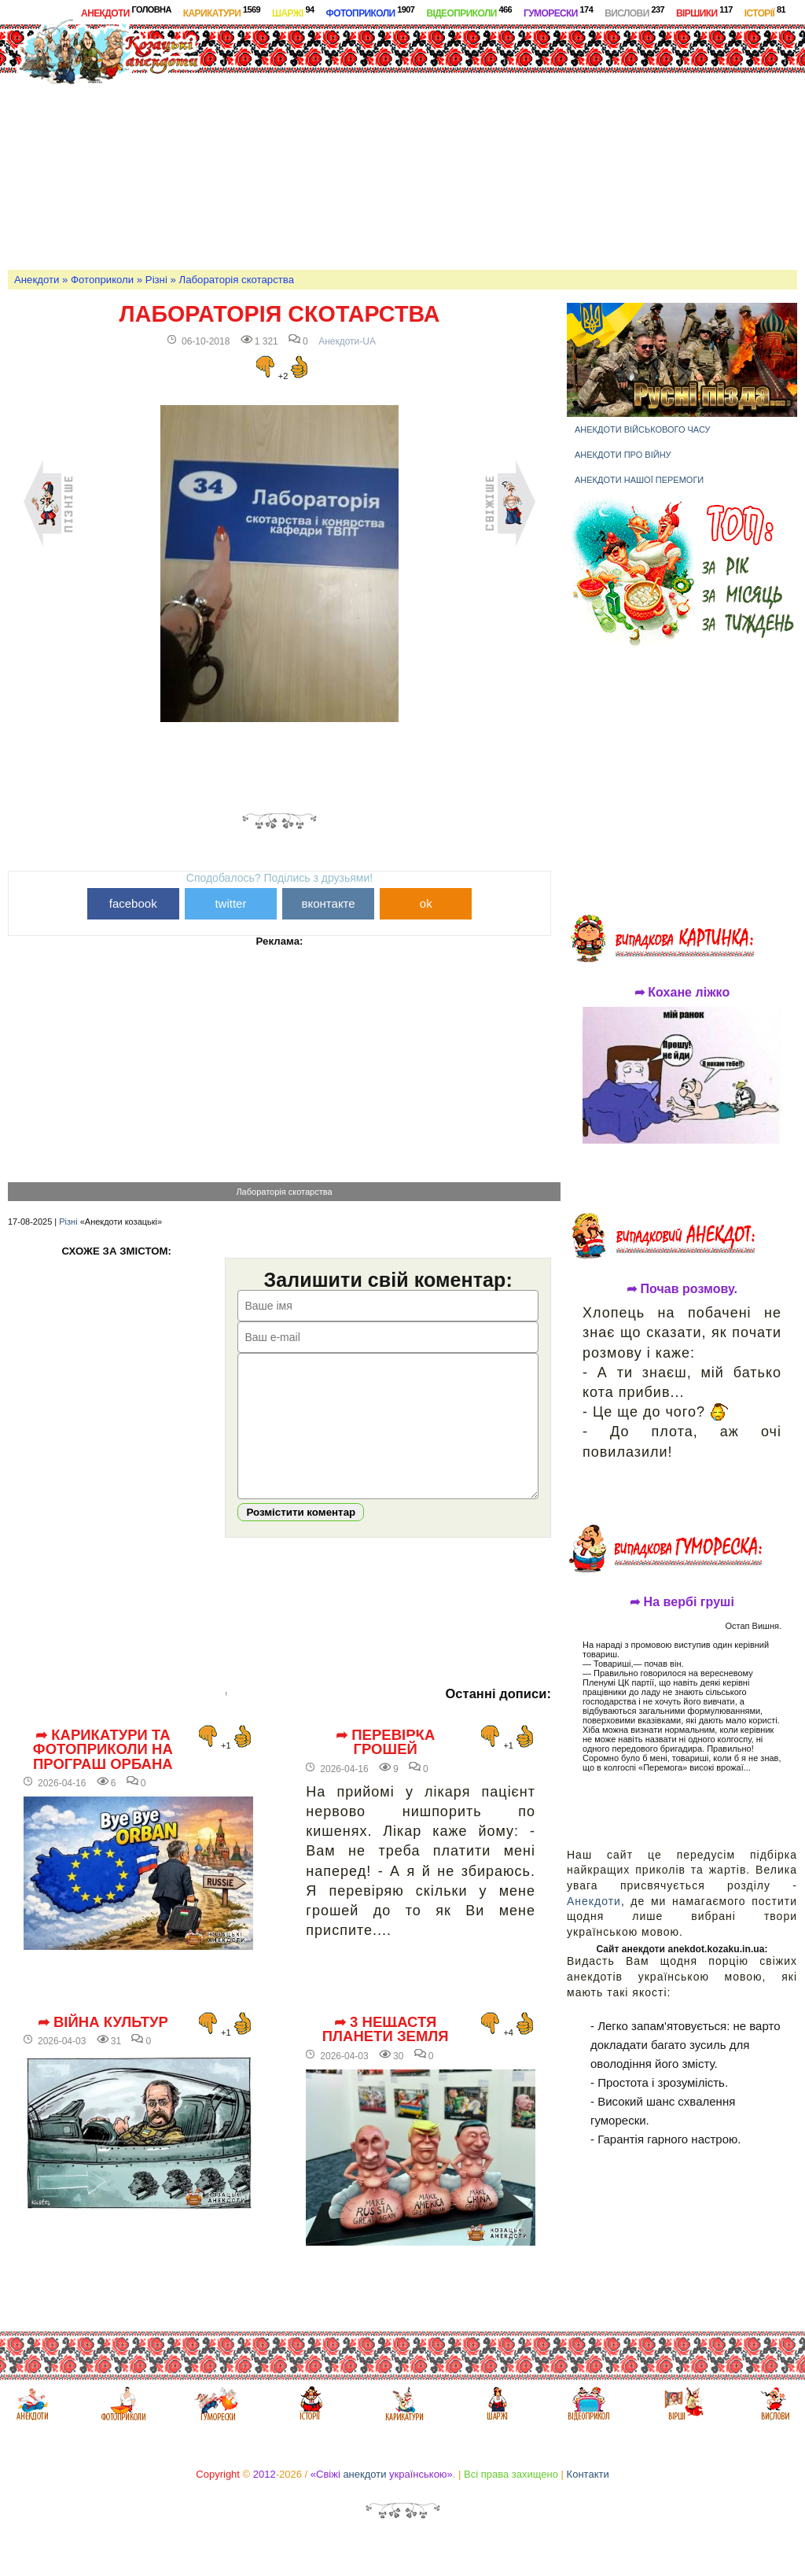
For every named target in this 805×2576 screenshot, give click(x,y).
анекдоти (364, 2498)
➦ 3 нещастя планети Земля (385, 2053)
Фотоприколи (370, 12)
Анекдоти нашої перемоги (639, 480)
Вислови (634, 12)
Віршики (704, 12)
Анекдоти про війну (623, 454)
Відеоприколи (469, 12)
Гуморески (558, 12)
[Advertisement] (524, 145)
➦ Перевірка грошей (385, 1766)
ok (426, 903)
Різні (156, 280)
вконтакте (328, 903)
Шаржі (293, 12)
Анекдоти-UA (347, 341)
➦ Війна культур (103, 2046)
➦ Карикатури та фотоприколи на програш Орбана (103, 1773)
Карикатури (221, 12)
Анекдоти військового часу (643, 429)
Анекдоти (126, 12)
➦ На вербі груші (682, 1602)
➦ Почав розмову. (682, 1289)
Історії (764, 12)
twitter (230, 903)
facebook (133, 903)
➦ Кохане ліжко (682, 992)
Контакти (588, 2498)
